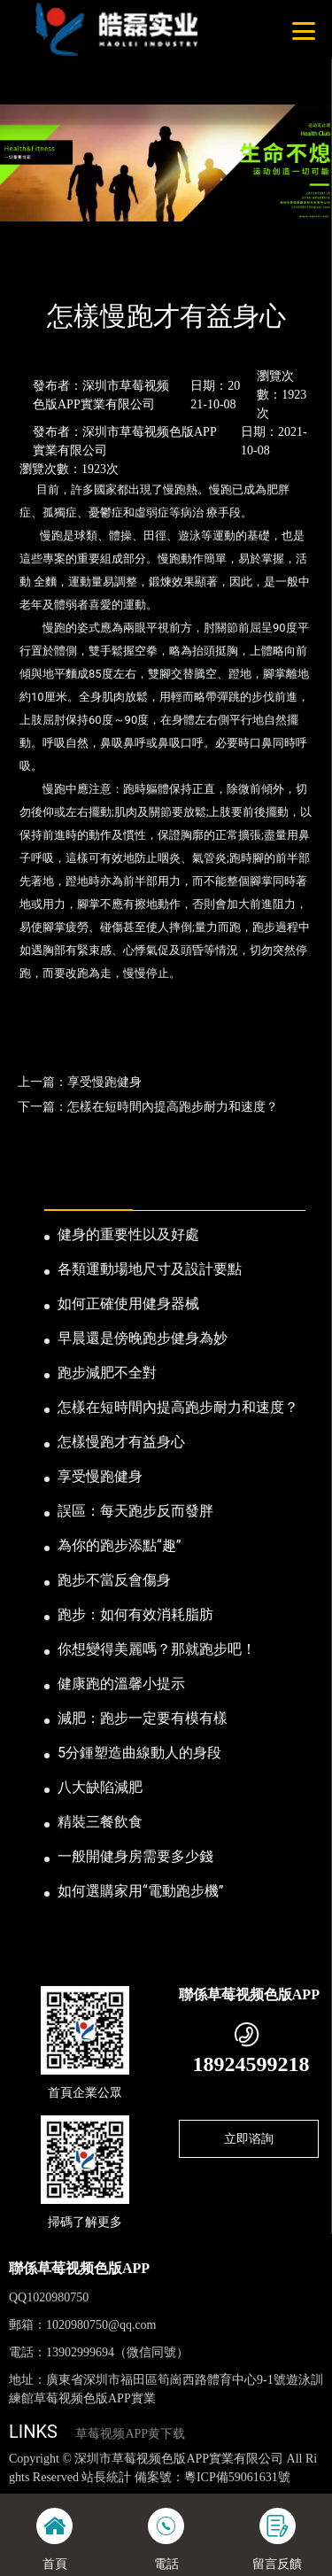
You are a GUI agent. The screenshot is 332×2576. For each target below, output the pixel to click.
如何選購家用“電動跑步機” (140, 1890)
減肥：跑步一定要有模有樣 (143, 1718)
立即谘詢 (249, 2138)
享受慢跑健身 (100, 1476)
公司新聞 (158, 268)
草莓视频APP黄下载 (130, 2433)
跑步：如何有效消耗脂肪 (135, 1614)
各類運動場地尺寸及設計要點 (150, 1269)
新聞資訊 (92, 268)
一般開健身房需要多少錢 (135, 1856)
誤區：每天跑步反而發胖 (135, 1510)
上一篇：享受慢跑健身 (80, 1082)
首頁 (37, 268)
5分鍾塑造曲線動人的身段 (139, 1752)
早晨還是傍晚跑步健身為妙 (143, 1338)
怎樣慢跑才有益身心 (121, 1441)
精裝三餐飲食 (100, 1821)
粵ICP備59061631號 (237, 2477)
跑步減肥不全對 (107, 1372)
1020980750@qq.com (101, 2325)
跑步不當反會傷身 (114, 1579)
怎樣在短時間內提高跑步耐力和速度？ (178, 1407)
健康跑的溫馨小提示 (121, 1683)
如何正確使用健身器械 (128, 1303)
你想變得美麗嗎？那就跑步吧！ (157, 1649)
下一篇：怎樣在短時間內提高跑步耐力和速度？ (148, 1106)
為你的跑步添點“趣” (119, 1545)
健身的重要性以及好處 (128, 1234)
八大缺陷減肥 (100, 1787)
